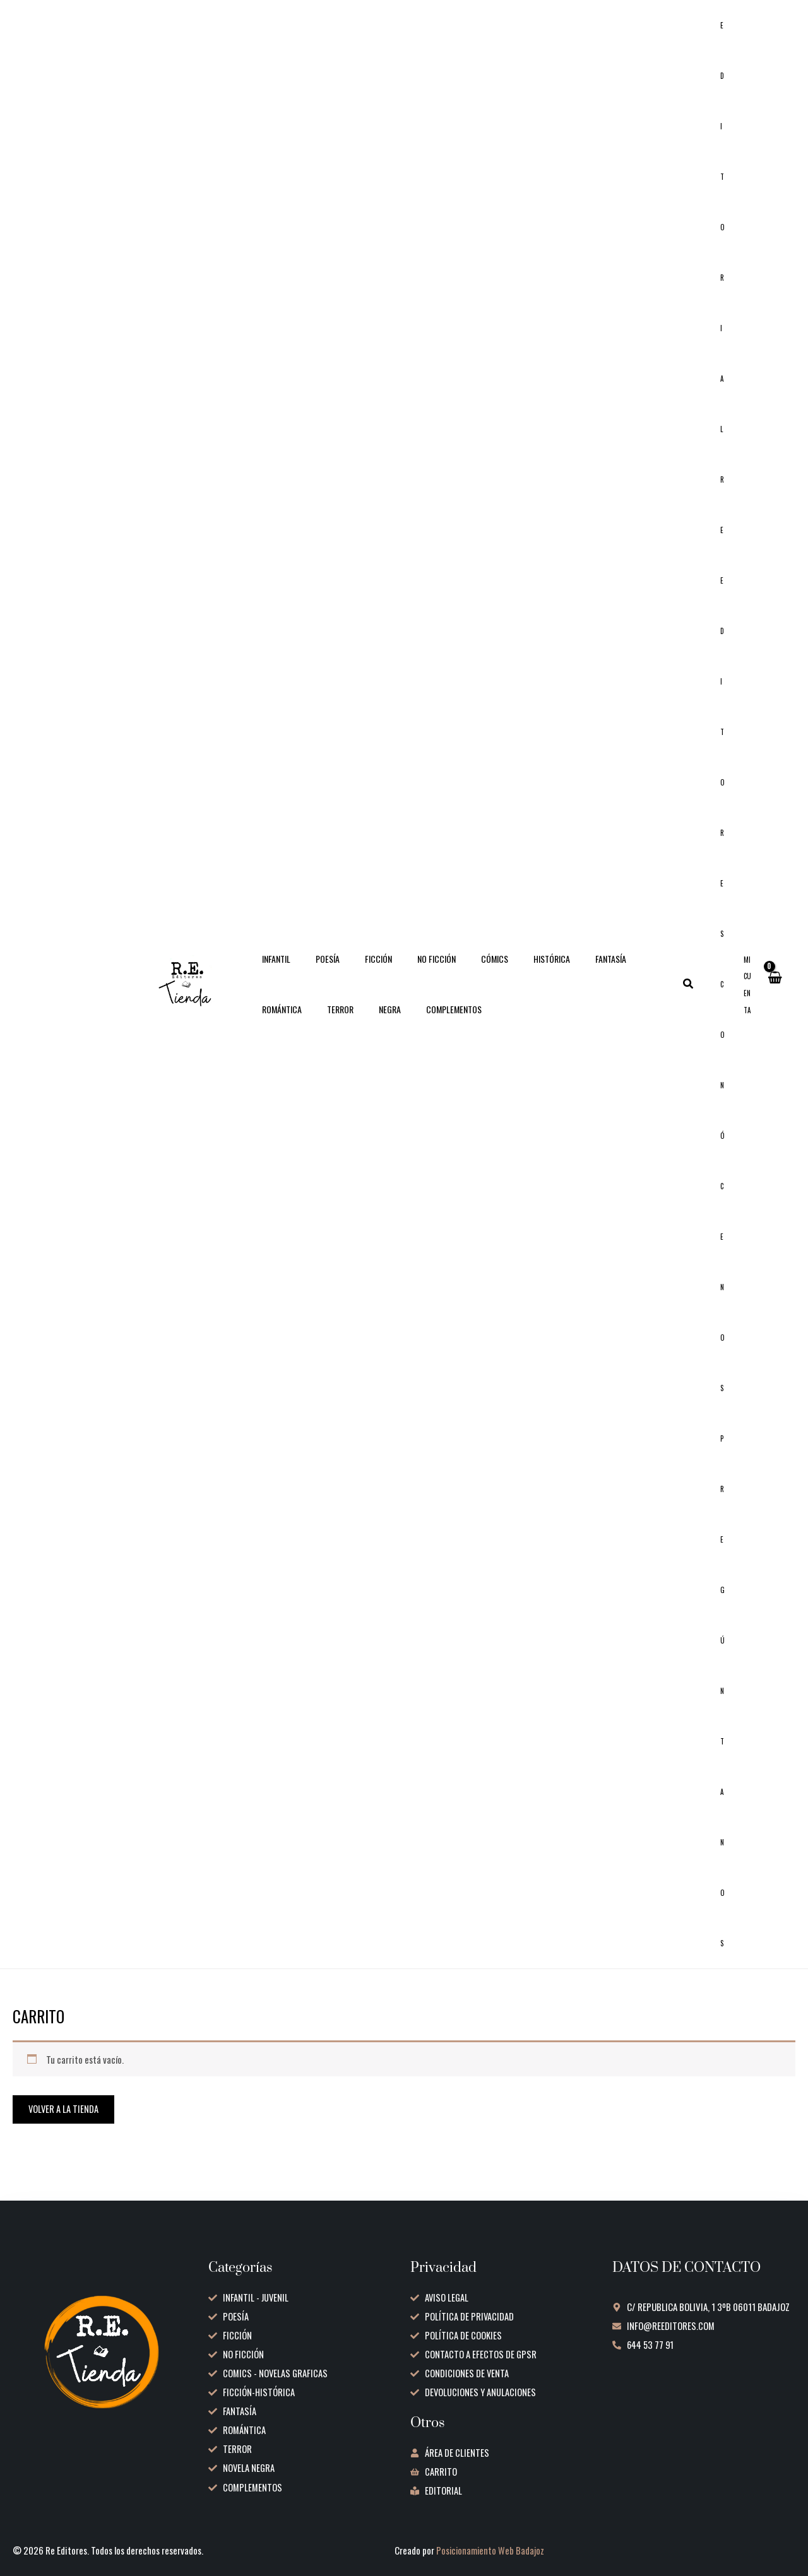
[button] (704, 999)
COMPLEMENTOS (370, 1024)
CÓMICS (460, 973)
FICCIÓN (359, 973)
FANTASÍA (561, 973)
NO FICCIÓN (410, 973)
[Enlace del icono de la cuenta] (748, 999)
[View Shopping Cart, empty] (774, 999)
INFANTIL (272, 973)
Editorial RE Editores (730, 484)
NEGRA (313, 1024)
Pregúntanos (730, 1716)
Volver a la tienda (64, 2139)
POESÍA (316, 973)
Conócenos (730, 1201)
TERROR (271, 1024)
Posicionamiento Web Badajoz (491, 2551)
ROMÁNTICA (614, 973)
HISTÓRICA (510, 973)
